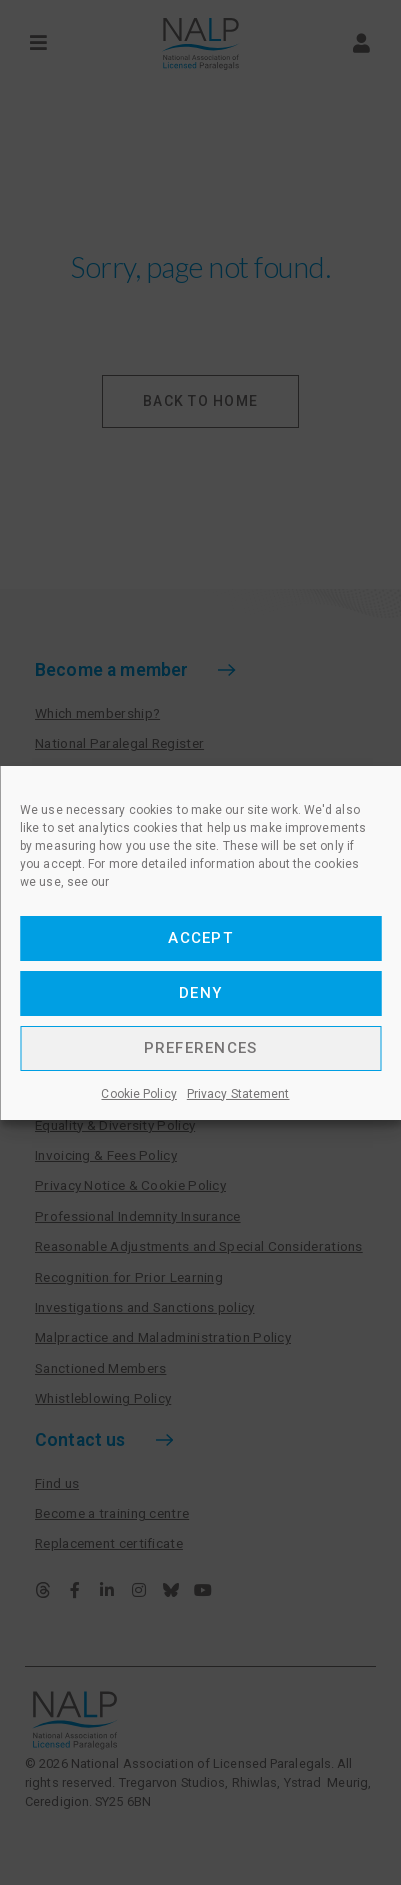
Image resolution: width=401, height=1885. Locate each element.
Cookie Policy (138, 1094)
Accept (200, 938)
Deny (200, 993)
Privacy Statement (238, 1094)
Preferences (201, 1048)
